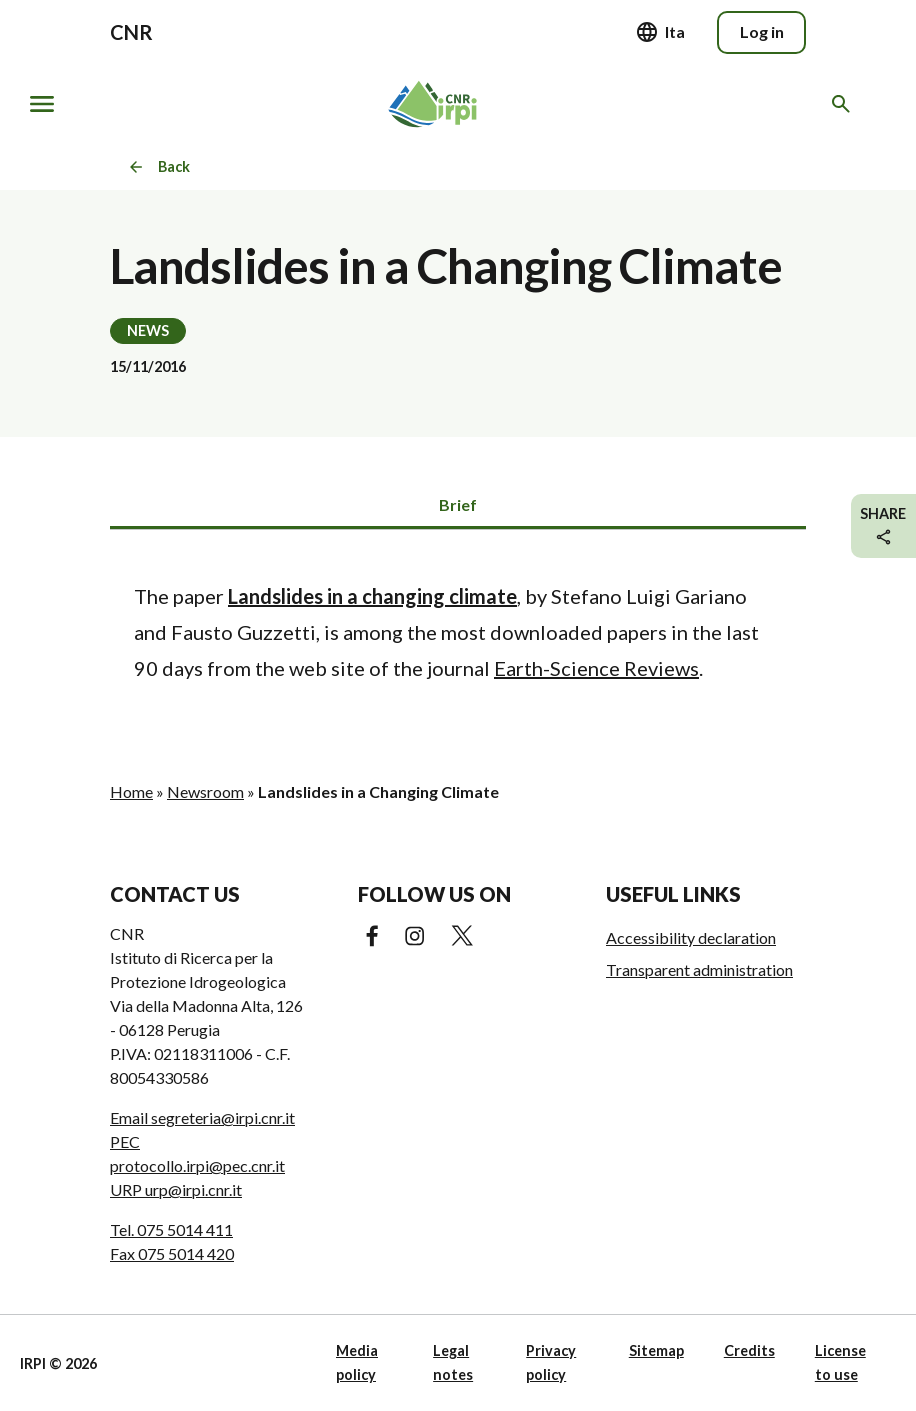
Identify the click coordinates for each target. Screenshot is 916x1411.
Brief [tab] (458, 504)
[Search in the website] (844, 104)
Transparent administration (699, 969)
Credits (749, 1350)
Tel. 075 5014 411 (171, 1229)
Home (131, 791)
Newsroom (205, 791)
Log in (762, 31)
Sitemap (656, 1350)
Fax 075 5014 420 (172, 1253)
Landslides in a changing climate (372, 596)
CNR (131, 32)
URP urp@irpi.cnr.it (176, 1189)
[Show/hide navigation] (42, 104)
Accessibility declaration (691, 937)
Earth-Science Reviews (596, 668)
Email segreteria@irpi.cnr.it (202, 1117)
